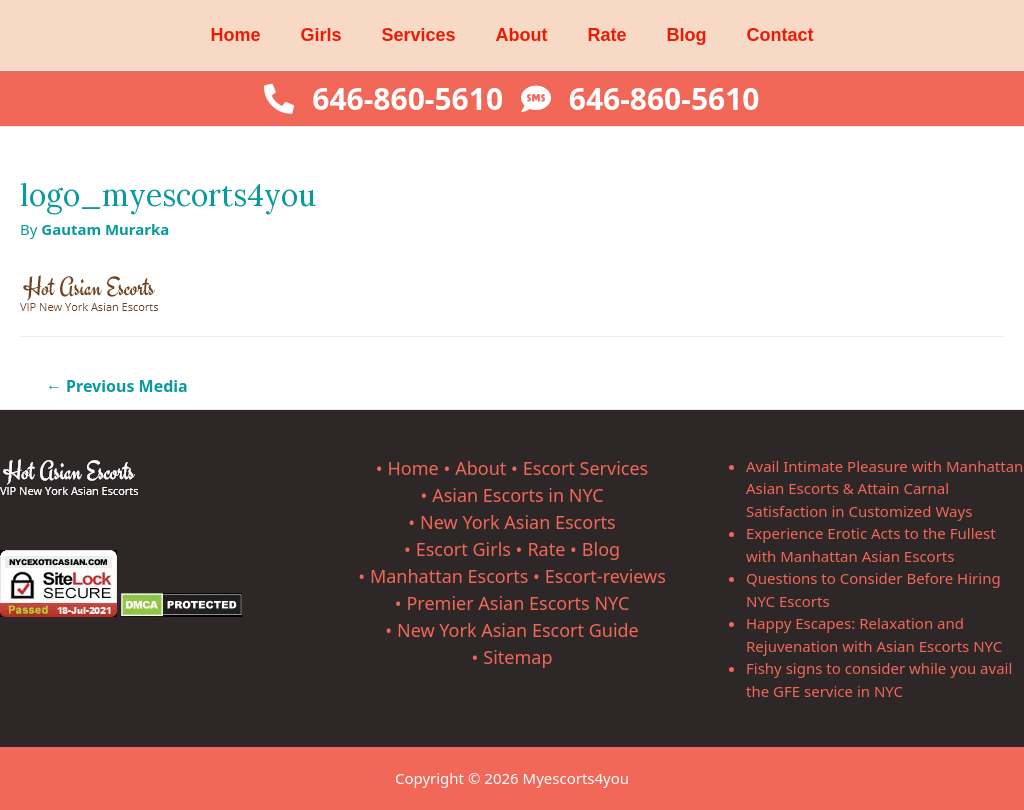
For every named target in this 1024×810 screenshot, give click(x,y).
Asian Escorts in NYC (517, 495)
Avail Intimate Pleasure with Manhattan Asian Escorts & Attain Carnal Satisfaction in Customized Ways (884, 488)
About (522, 35)
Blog (687, 35)
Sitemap (517, 657)
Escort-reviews (605, 576)
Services (418, 35)
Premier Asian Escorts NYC (517, 603)
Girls (320, 35)
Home (235, 35)
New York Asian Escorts (518, 522)
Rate (607, 35)
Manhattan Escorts (449, 576)
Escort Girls (463, 549)
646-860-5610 (407, 98)
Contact (780, 35)
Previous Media (117, 386)
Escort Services (585, 468)
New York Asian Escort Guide (518, 630)
